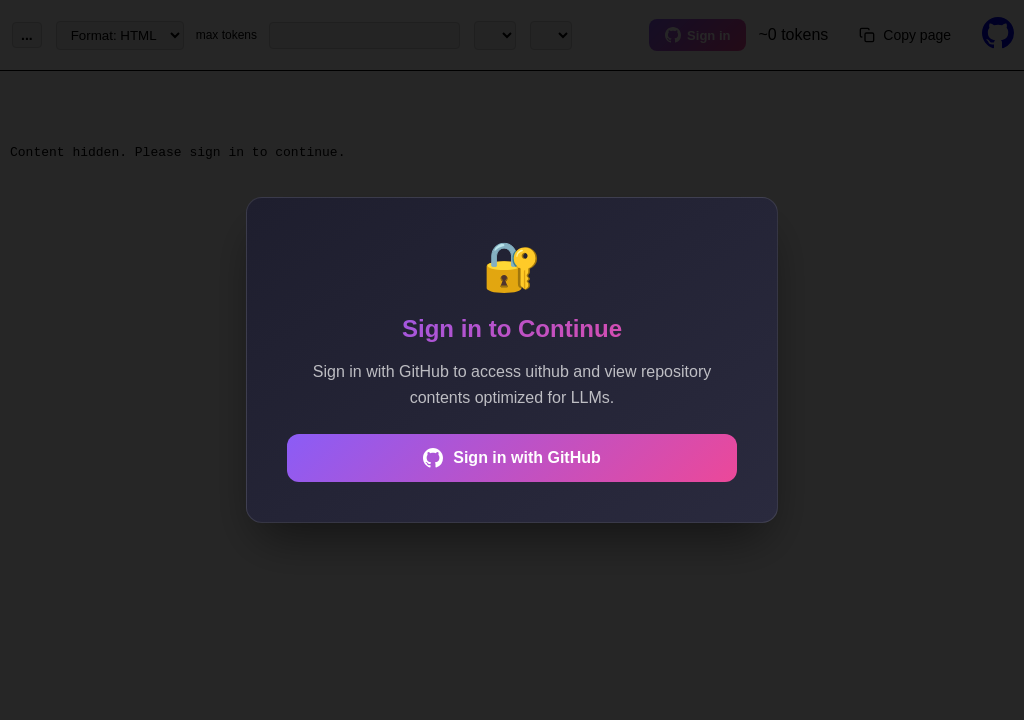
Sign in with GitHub (512, 458)
